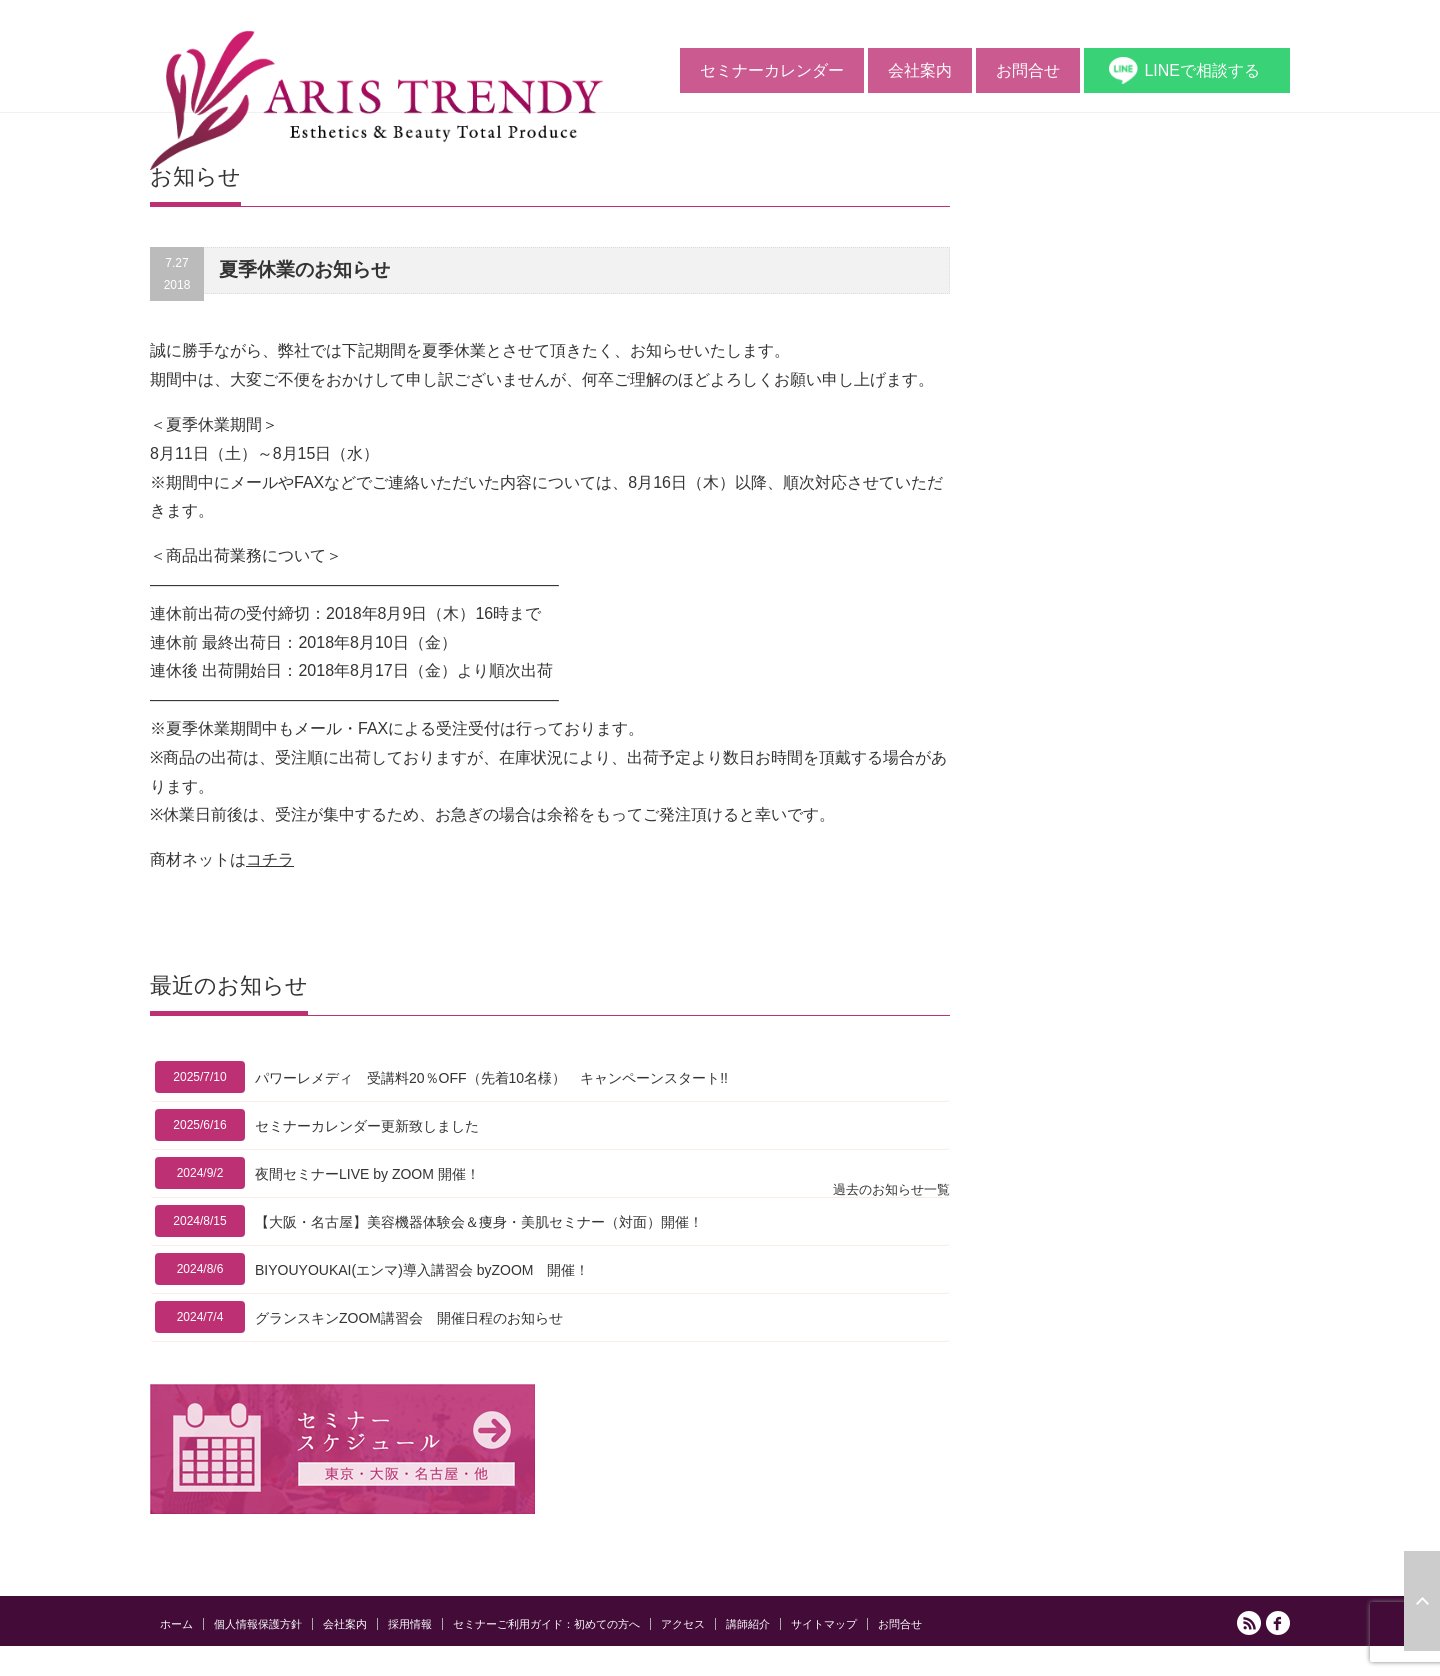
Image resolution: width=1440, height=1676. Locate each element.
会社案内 (920, 70)
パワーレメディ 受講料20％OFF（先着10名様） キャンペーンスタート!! (491, 1078)
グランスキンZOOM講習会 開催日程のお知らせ (409, 1318)
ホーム (176, 1624)
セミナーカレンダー (772, 70)
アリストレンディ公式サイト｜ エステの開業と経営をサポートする (1108, 1664)
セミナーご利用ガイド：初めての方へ (546, 1624)
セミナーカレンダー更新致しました (367, 1126)
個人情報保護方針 (258, 1624)
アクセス (683, 1624)
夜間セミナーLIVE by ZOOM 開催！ (367, 1174)
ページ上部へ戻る (1422, 1601)
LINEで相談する (1202, 70)
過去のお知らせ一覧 (891, 1189)
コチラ (270, 859)
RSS (1249, 1623)
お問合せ (1028, 70)
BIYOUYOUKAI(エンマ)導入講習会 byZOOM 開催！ (422, 1270)
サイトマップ (824, 1624)
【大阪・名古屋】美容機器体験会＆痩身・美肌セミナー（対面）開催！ (479, 1222)
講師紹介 (748, 1624)
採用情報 (410, 1624)
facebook (1278, 1623)
